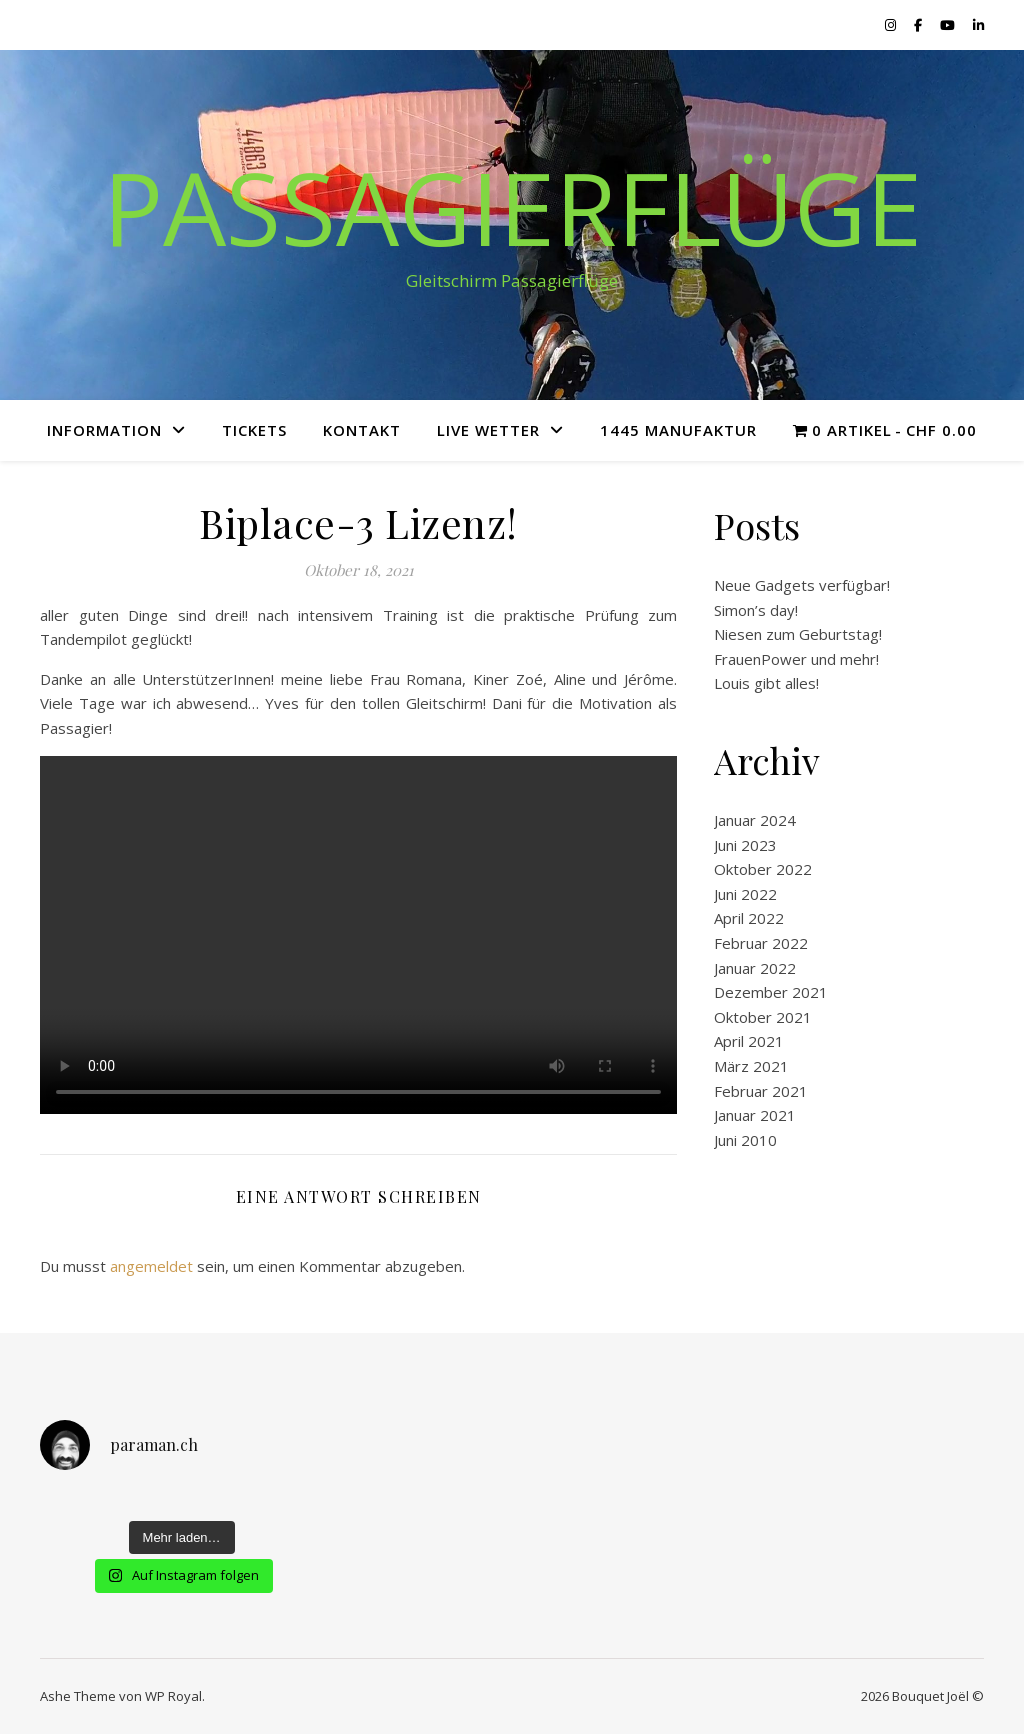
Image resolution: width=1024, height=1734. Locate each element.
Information (104, 430)
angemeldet (151, 1266)
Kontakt (362, 430)
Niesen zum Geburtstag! (798, 634)
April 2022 (749, 918)
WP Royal (173, 1696)
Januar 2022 (755, 968)
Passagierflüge (512, 207)
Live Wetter (488, 430)
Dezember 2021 (771, 992)
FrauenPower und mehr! (796, 659)
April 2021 (749, 1041)
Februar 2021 (761, 1091)
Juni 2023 (745, 845)
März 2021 (751, 1066)
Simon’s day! (756, 610)
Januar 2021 (755, 1115)
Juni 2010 (745, 1140)
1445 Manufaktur (678, 430)
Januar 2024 (755, 820)
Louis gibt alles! (766, 683)
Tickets (254, 430)
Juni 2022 (745, 894)
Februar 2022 (761, 943)
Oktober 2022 (763, 869)
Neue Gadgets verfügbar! (802, 585)
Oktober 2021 (763, 1017)
